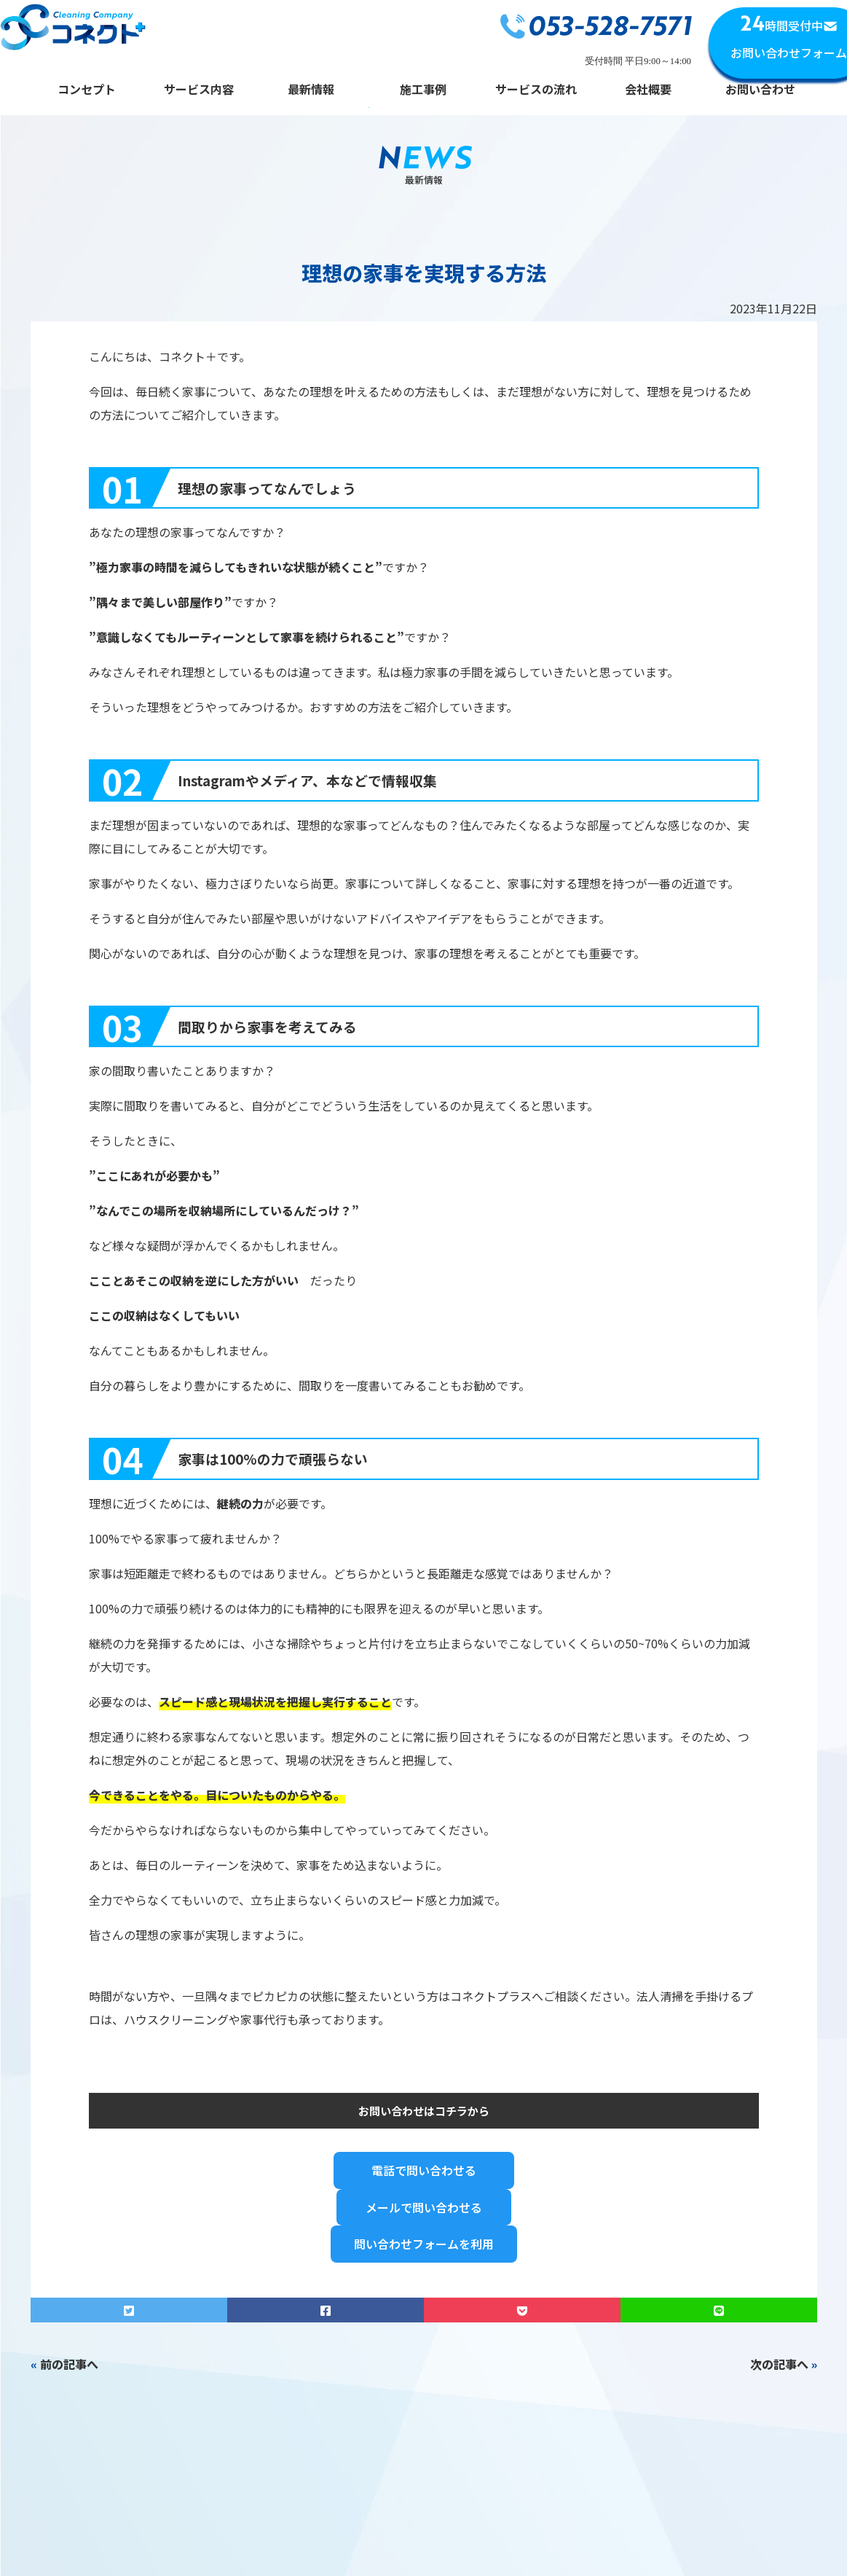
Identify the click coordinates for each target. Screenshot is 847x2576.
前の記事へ (69, 2364)
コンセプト (87, 90)
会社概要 (648, 90)
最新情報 (311, 90)
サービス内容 (199, 90)
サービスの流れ (536, 90)
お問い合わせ (760, 90)
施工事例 (423, 90)
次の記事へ (779, 2364)
